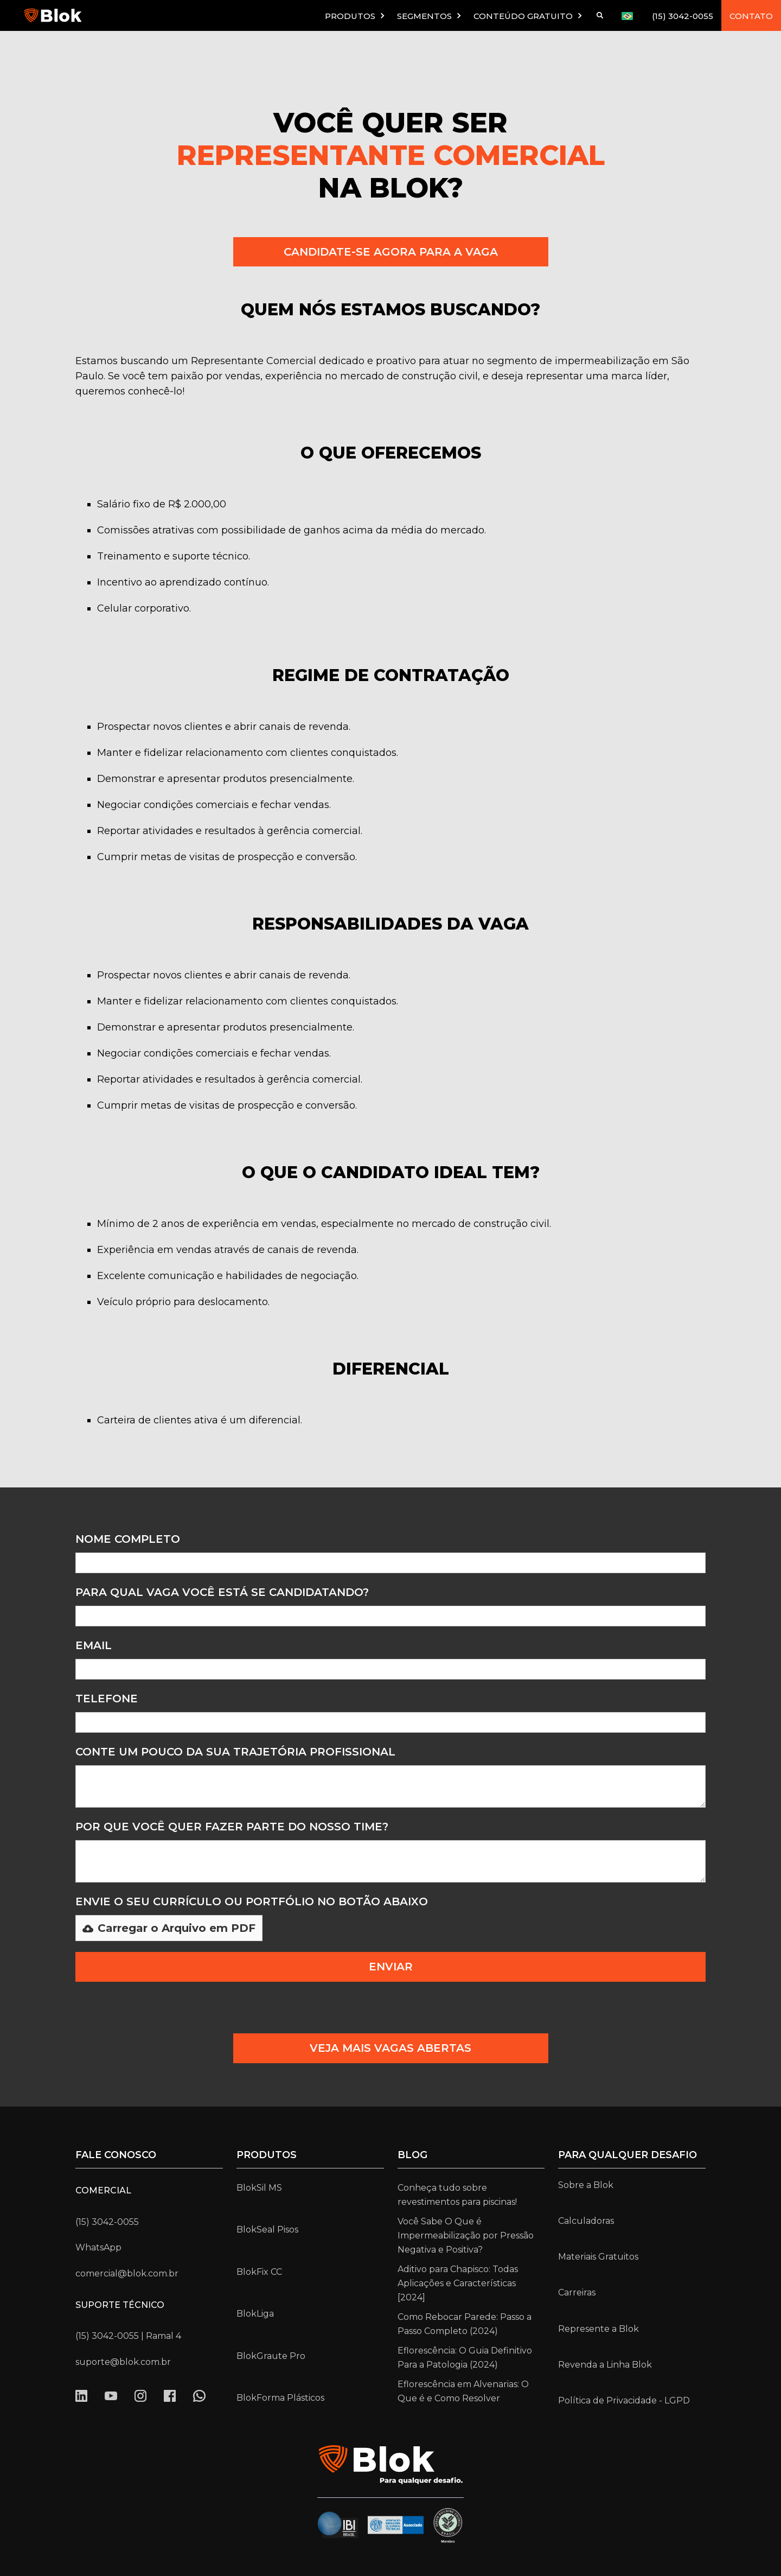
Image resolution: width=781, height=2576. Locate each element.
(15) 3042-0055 (682, 16)
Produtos (266, 2155)
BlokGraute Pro (270, 2356)
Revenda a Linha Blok (605, 2364)
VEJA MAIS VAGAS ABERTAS (390, 2048)
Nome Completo (127, 1538)
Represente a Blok (598, 2329)
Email (93, 1645)
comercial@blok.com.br (126, 2273)
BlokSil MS (259, 2188)
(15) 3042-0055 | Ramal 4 (128, 2336)
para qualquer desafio (627, 2155)
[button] (355, 15)
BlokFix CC (259, 2272)
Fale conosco (115, 2155)
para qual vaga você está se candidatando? (222, 1592)
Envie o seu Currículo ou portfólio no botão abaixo (251, 1901)
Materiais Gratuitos (598, 2256)
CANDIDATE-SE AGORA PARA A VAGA (391, 251)
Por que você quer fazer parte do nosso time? (231, 1826)
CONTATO (751, 16)
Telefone (106, 1698)
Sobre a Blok (585, 2185)
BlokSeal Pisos (267, 2229)
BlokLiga (255, 2313)
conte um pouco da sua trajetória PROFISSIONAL (235, 1751)
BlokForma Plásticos (280, 2398)
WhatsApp (98, 2247)
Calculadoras (586, 2221)
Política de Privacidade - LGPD (624, 2400)
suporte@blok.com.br (123, 2362)
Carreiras (577, 2292)
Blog (412, 2155)
